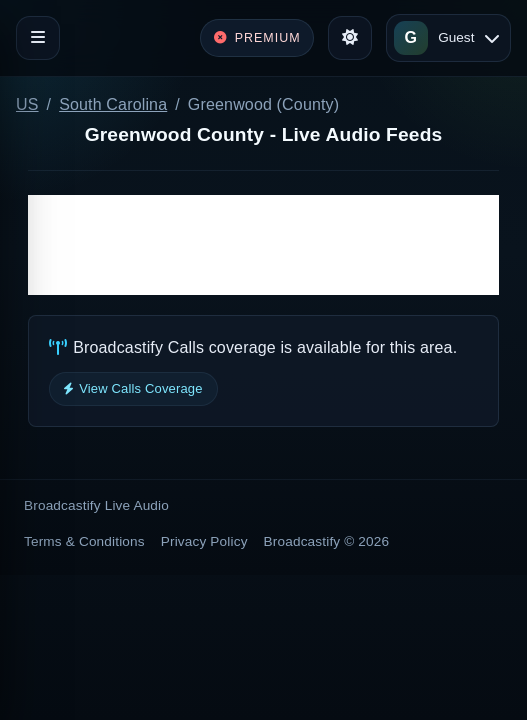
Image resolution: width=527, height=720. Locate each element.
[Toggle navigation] (38, 38)
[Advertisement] (263, 245)
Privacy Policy (204, 541)
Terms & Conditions (84, 541)
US (27, 104)
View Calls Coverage (133, 388)
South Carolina (113, 104)
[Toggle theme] (350, 38)
